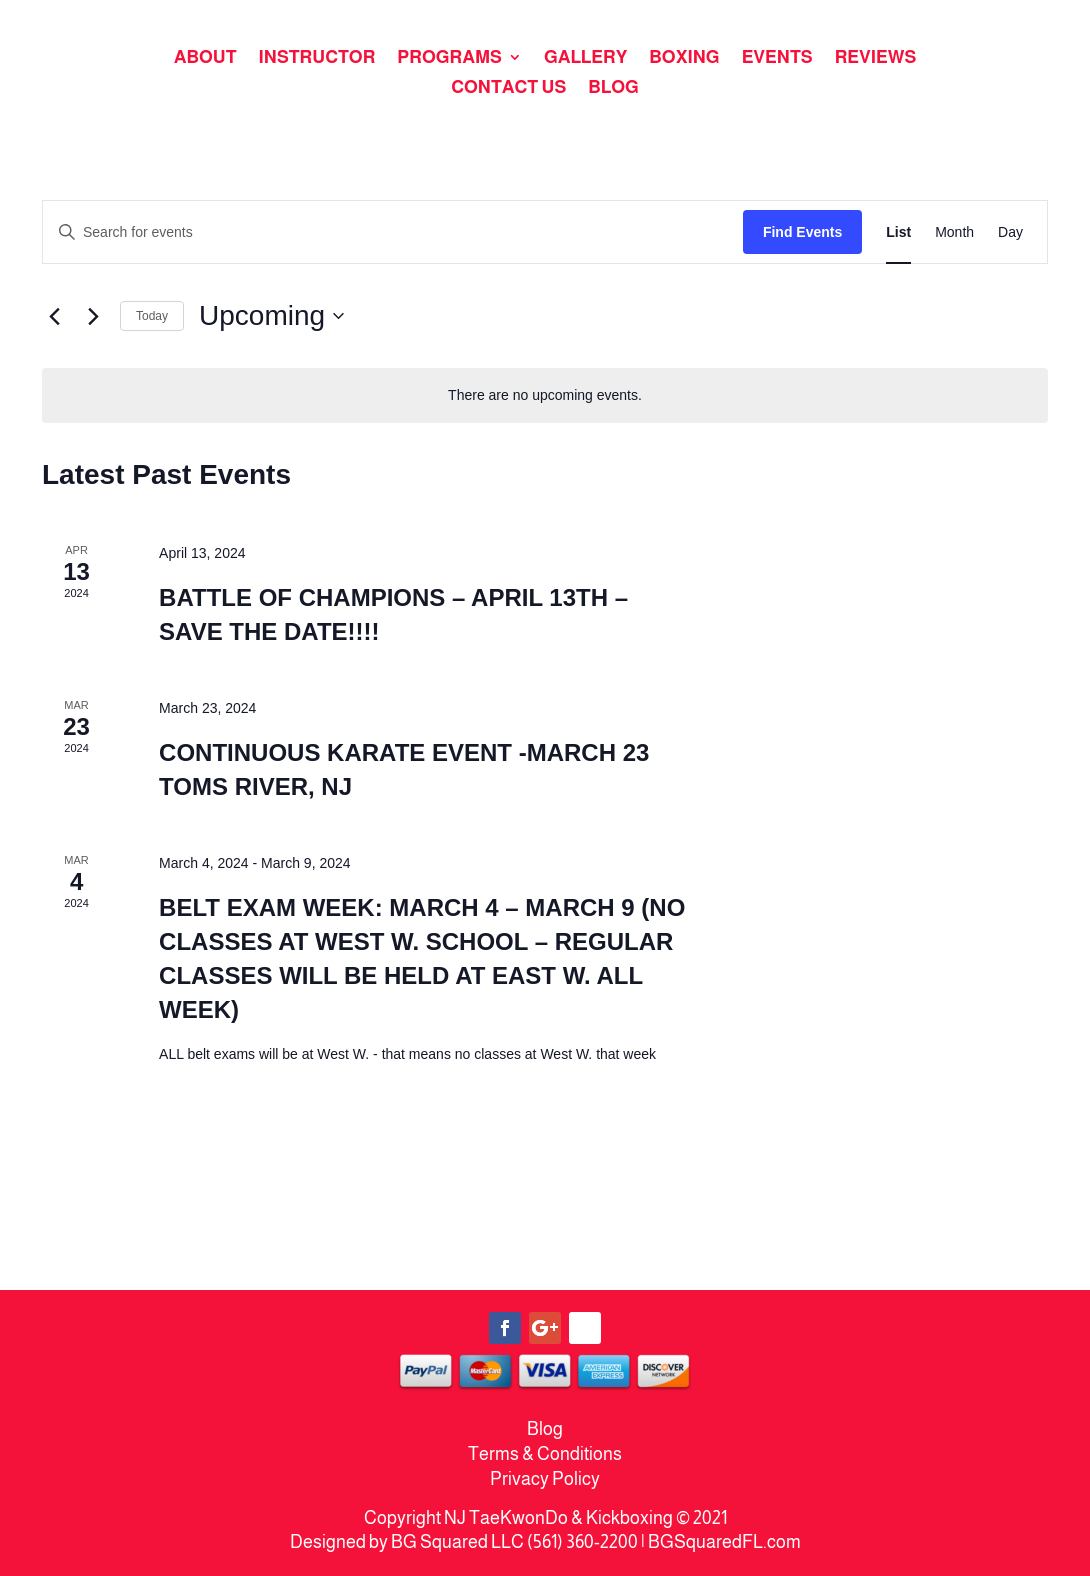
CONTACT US (508, 88)
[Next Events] (93, 316)
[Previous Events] (54, 316)
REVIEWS (876, 58)
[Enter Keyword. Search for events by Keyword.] (393, 232)
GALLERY (585, 58)
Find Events (802, 232)
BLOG (613, 88)
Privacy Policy (545, 1479)
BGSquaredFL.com (724, 1542)
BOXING (684, 58)
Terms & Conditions (545, 1454)
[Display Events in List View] (898, 232)
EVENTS (777, 58)
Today (152, 316)
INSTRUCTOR (317, 58)
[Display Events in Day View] (1010, 232)
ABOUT (205, 58)
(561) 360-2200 (582, 1542)
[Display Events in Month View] (954, 232)
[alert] (545, 395)
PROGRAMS (449, 58)
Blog (545, 1429)
